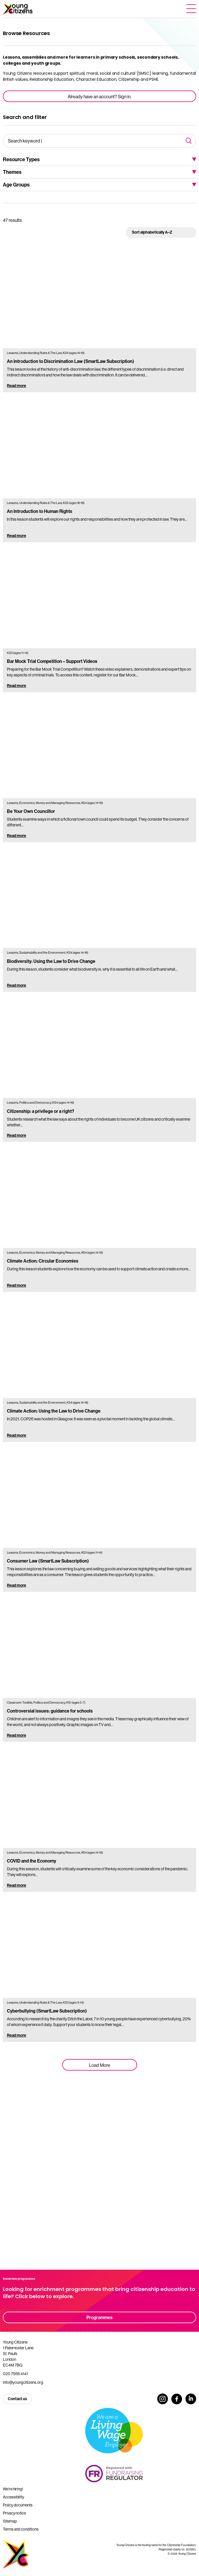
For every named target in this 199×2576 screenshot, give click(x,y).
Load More (99, 2065)
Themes (12, 172)
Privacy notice (14, 2513)
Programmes (99, 2317)
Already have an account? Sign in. (99, 96)
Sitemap (10, 2521)
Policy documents (18, 2505)
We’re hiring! (13, 2489)
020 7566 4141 (15, 2373)
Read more (16, 385)
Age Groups (16, 184)
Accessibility (13, 2497)
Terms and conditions (21, 2529)
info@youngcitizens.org (23, 2382)
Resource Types (21, 159)
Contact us (17, 2398)
